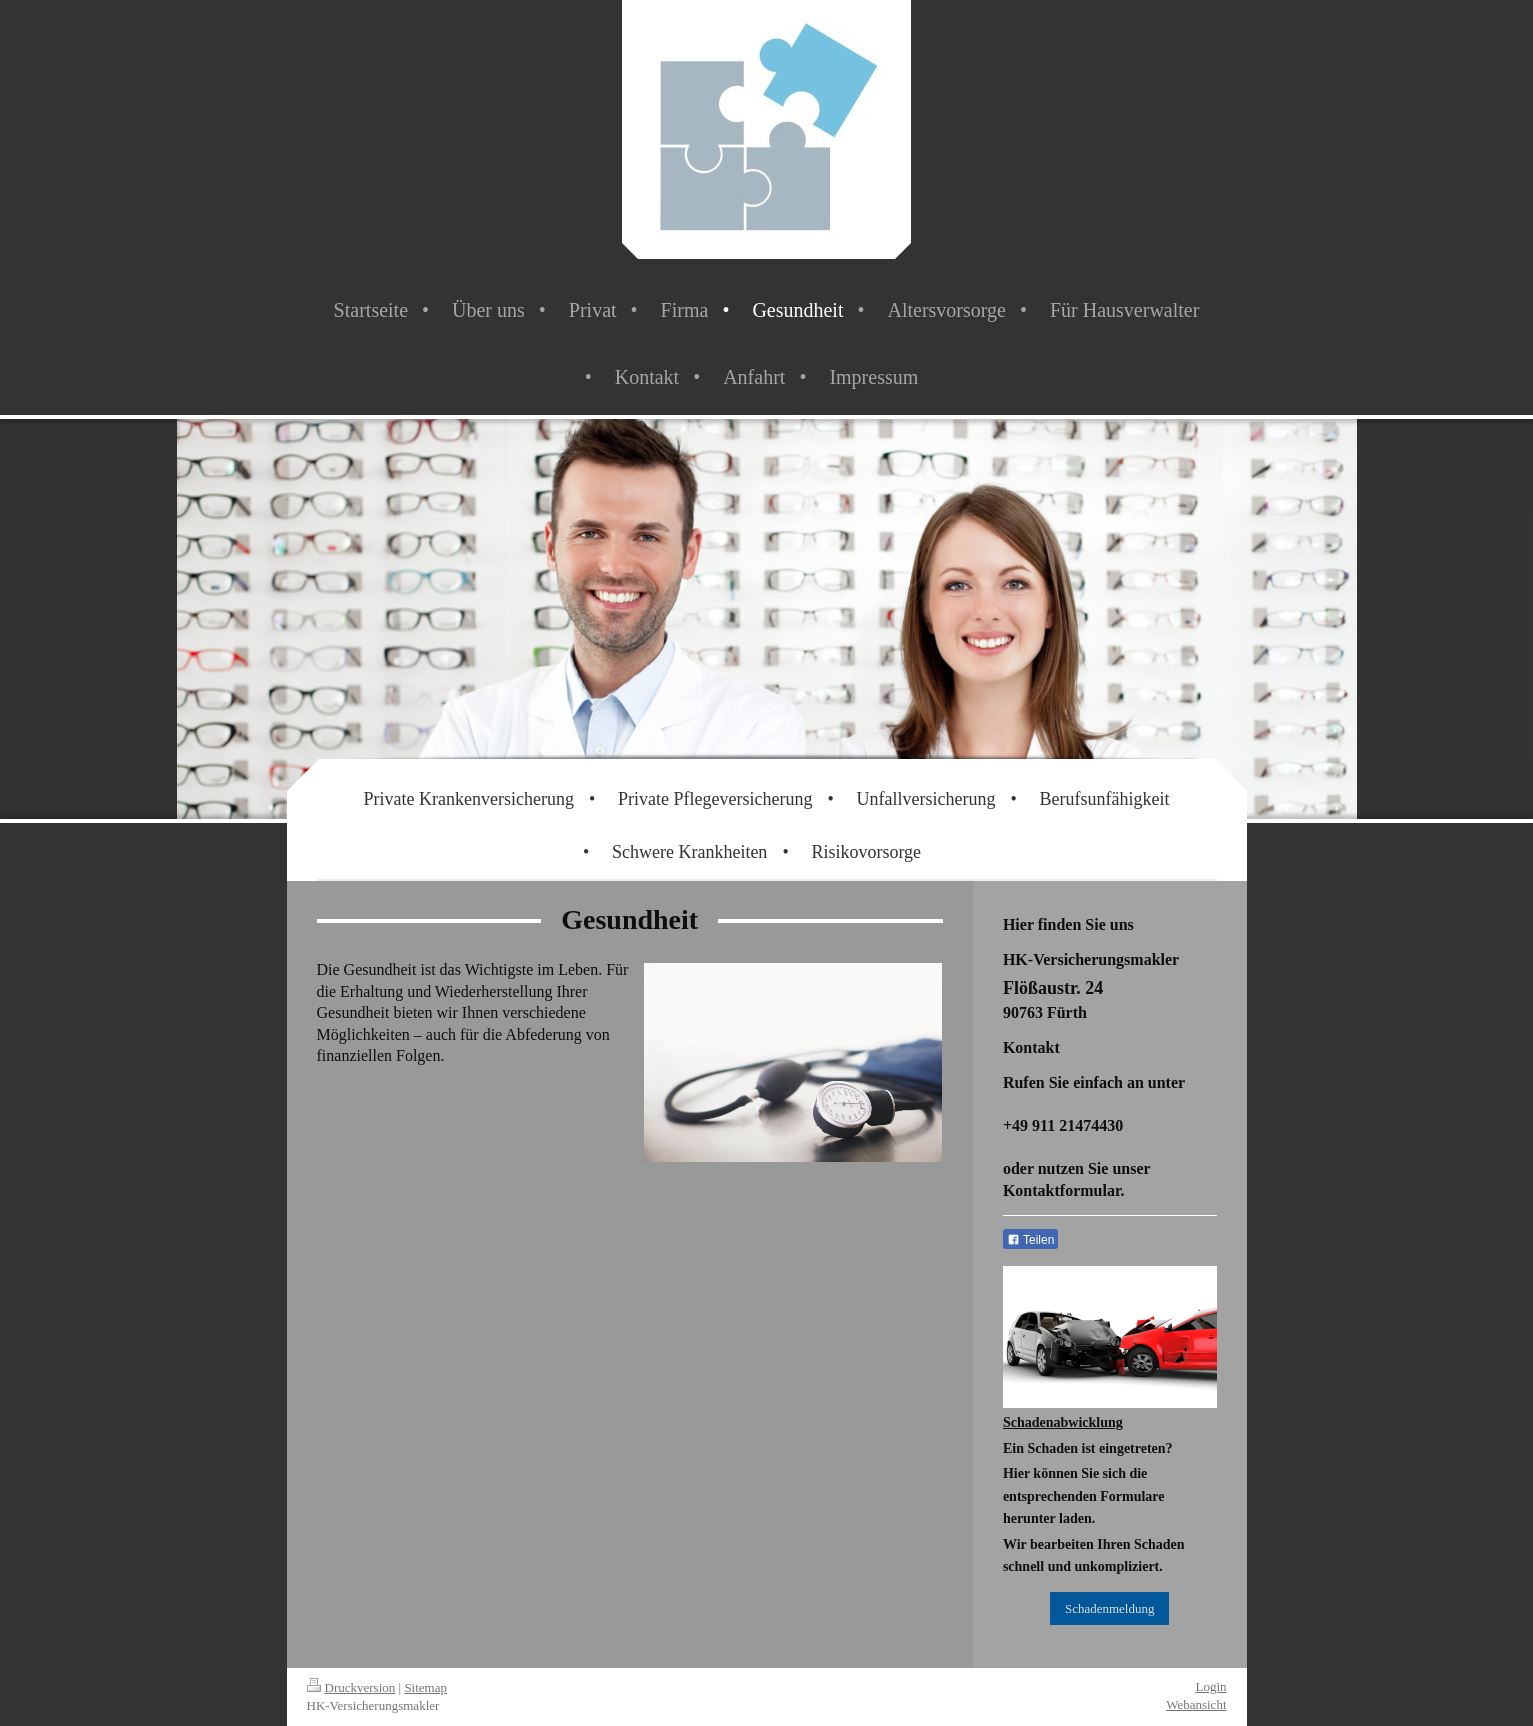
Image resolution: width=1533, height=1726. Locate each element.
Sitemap (425, 1687)
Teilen (1030, 1240)
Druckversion (351, 1687)
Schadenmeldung (1110, 1608)
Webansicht (1196, 1704)
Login (1210, 1686)
